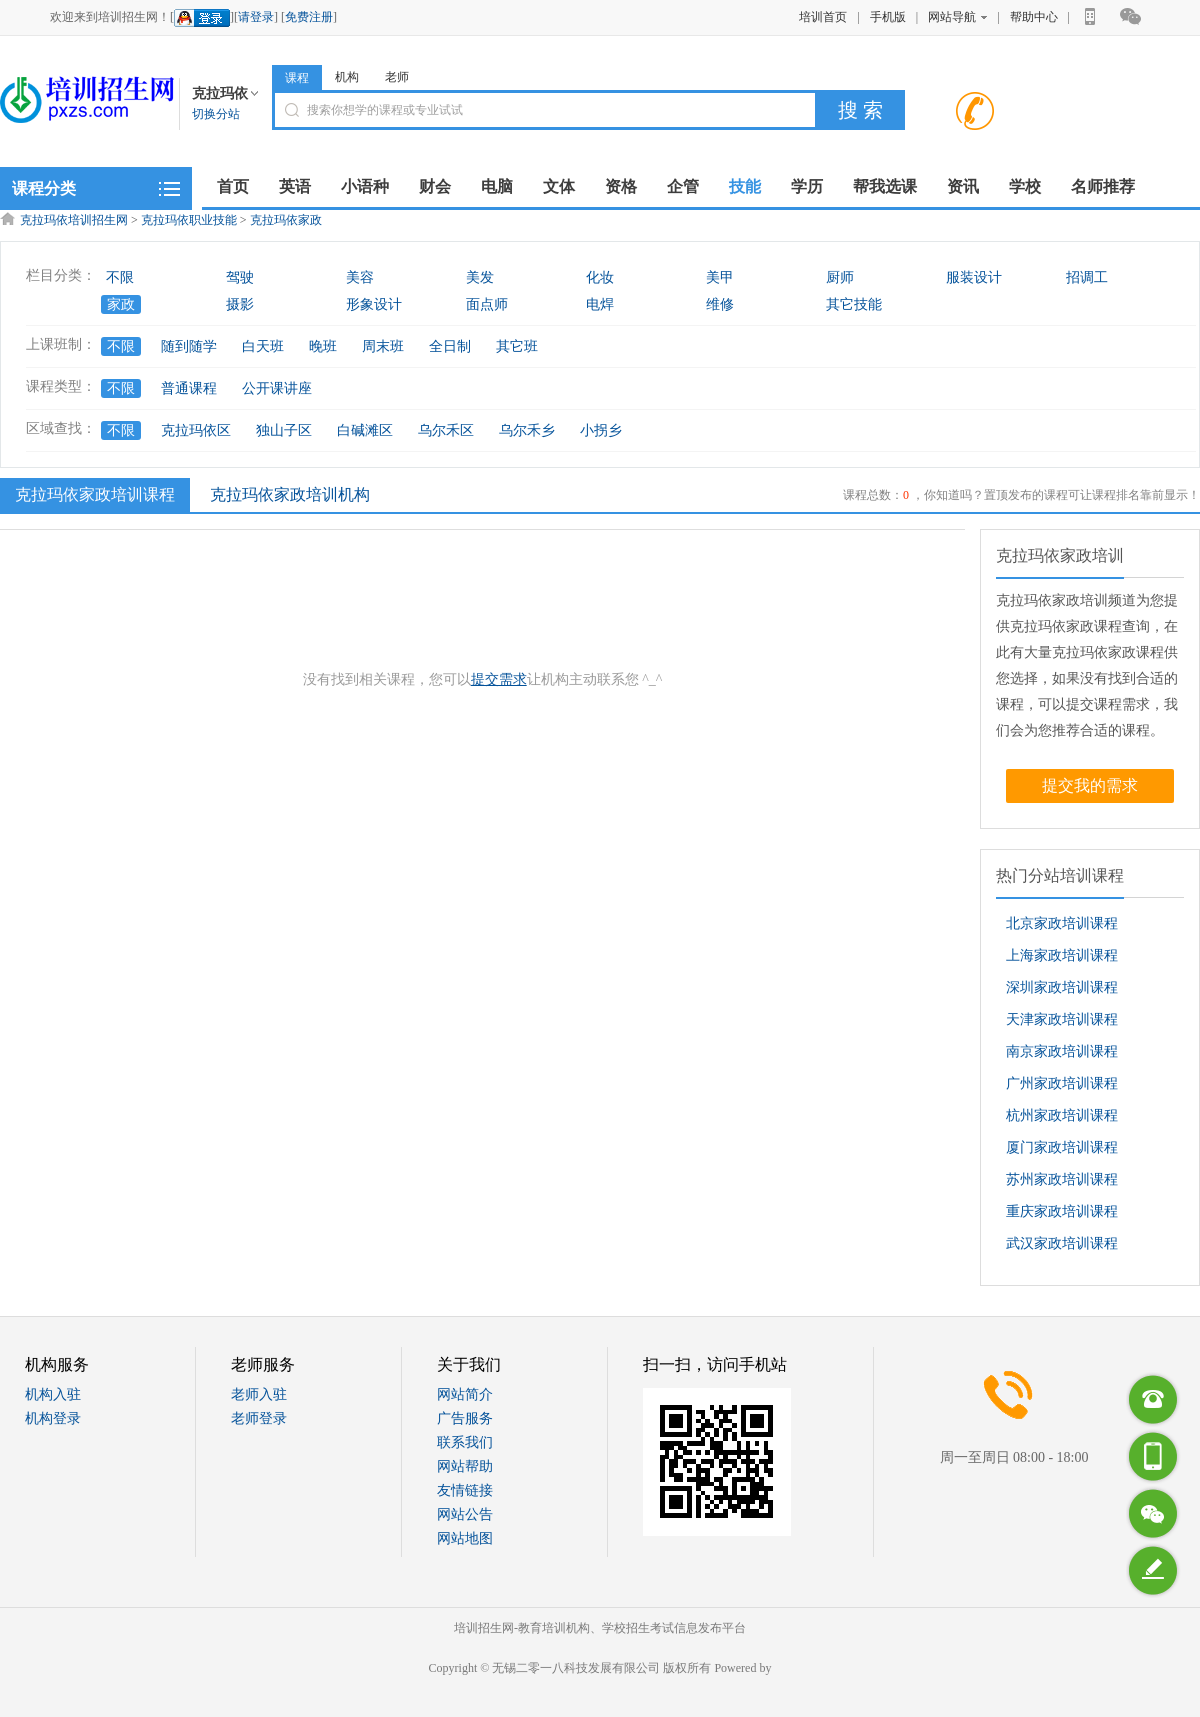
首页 (233, 186)
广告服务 (465, 1418)
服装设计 (974, 277)
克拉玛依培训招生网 (74, 220)
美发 (480, 277)
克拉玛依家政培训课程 (92, 494)
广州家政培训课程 (1062, 1083)
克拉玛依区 (196, 430)
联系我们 (465, 1442)
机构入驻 (53, 1394)
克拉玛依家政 (286, 220)
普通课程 (189, 388)
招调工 (1087, 277)
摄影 (240, 304)
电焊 (600, 304)
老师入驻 (259, 1394)
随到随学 (189, 346)
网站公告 (465, 1514)
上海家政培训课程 (1062, 955)
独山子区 (284, 430)
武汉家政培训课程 (1062, 1243)
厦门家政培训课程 (1062, 1147)
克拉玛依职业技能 (189, 220)
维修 (720, 304)
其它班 (517, 346)
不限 (120, 277)
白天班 (263, 346)
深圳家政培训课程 (1062, 987)
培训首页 (823, 17)
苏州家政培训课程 (1062, 1179)
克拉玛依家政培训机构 (290, 494)
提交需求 (499, 679)
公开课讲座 (277, 388)
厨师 (840, 277)
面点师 (487, 304)
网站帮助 (465, 1466)
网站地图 (465, 1538)
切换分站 (216, 114)
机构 (347, 77)
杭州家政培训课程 (1062, 1115)
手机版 (888, 17)
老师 (397, 77)
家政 (121, 304)
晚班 (323, 346)
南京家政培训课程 (1062, 1051)
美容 (360, 277)
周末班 (383, 346)
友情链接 (465, 1490)
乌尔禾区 (446, 430)
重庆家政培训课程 (1062, 1211)
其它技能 (854, 304)
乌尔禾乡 (527, 430)
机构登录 (53, 1418)
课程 (297, 78)
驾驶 (240, 277)
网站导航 (957, 17)
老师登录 (259, 1418)
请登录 (256, 17)
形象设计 (374, 304)
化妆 (600, 277)
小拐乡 (601, 430)
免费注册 (309, 17)
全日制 (450, 346)
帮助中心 (1034, 17)
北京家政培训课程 (1062, 923)
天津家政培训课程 (1062, 1019)
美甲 (720, 277)
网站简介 (465, 1394)
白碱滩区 (365, 430)
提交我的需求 (1090, 785)
